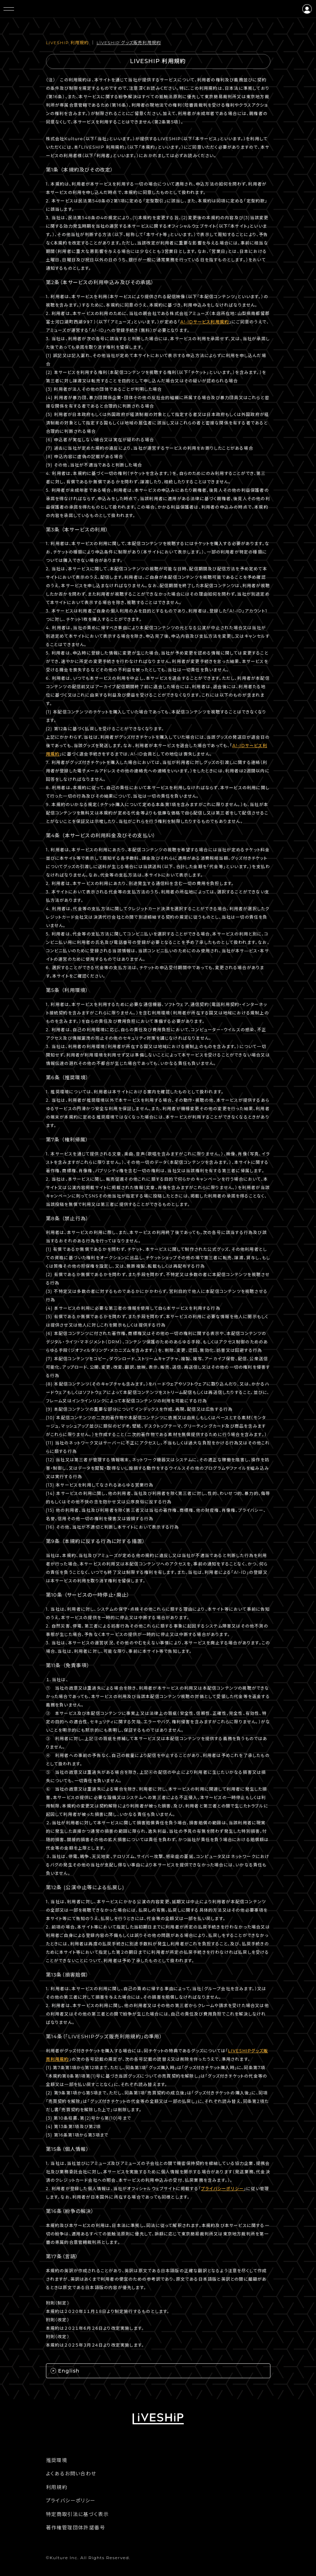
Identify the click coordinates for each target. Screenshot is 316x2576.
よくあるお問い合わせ (71, 2473)
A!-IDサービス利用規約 (204, 321)
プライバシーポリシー (222, 2188)
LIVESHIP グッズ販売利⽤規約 (128, 42)
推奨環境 (57, 2460)
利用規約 (57, 2487)
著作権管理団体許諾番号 (75, 2527)
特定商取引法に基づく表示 (77, 2514)
